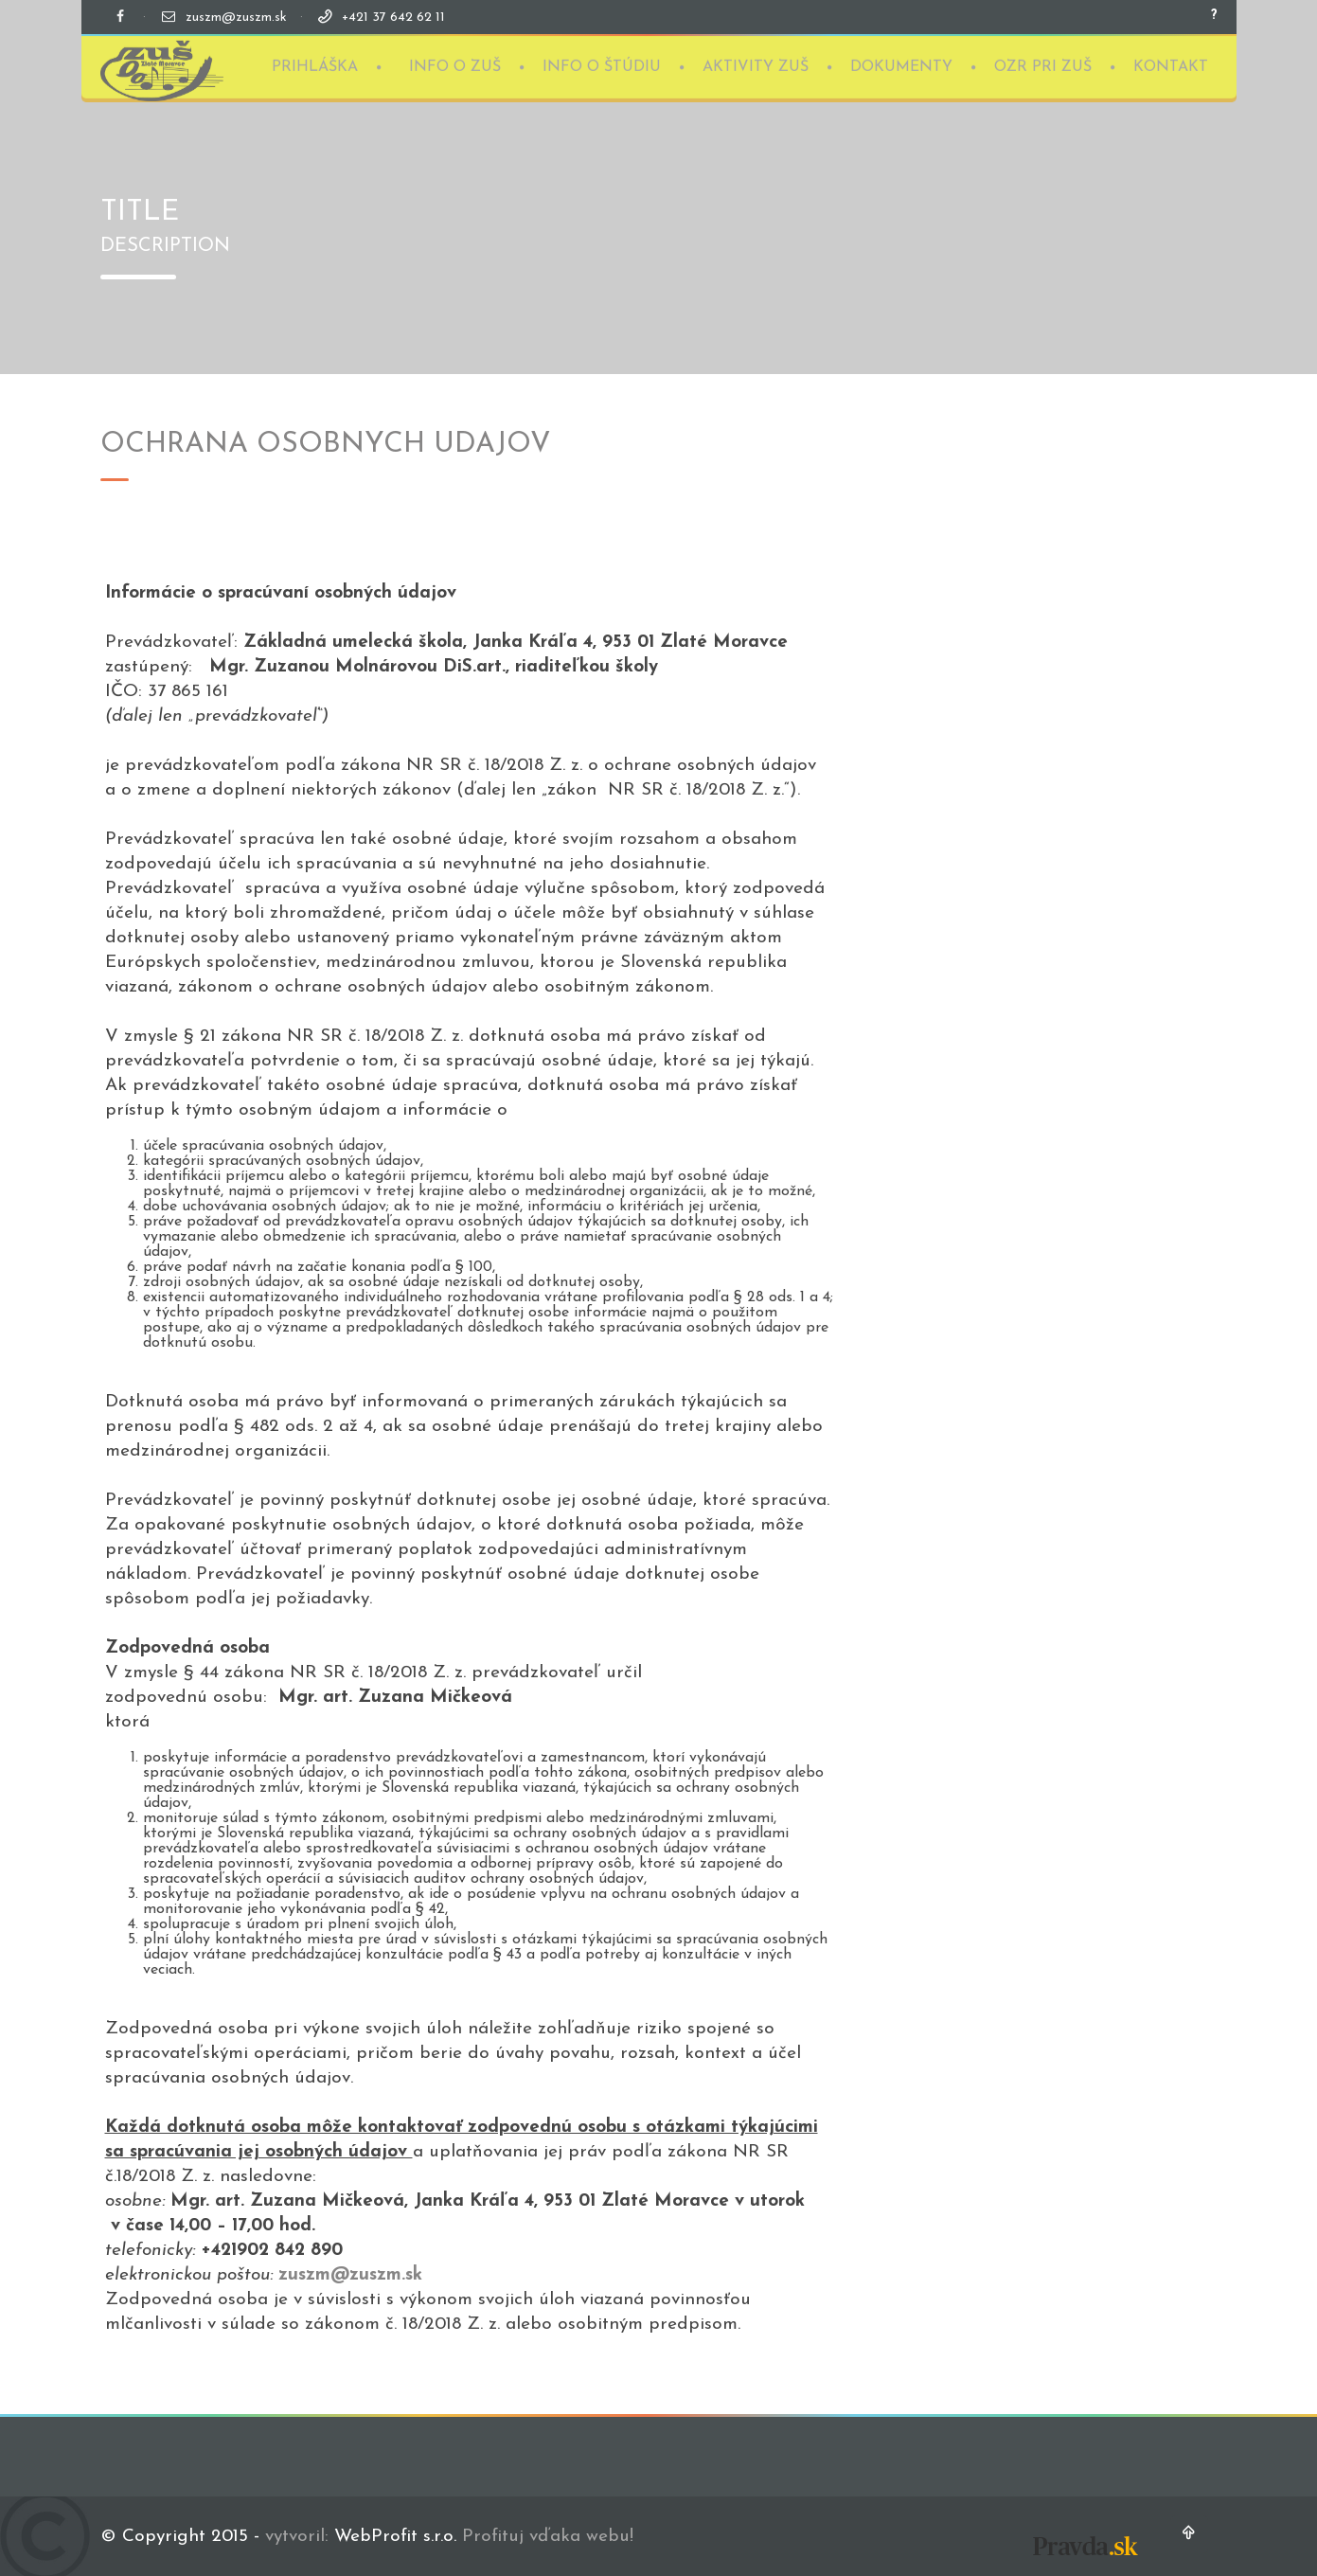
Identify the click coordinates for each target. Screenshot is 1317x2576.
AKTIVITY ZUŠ (756, 65)
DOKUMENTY (901, 65)
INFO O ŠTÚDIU (602, 65)
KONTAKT (1170, 65)
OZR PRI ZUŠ (1043, 65)
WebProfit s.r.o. (395, 2537)
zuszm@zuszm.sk (236, 17)
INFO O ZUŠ (455, 65)
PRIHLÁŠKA (315, 65)
